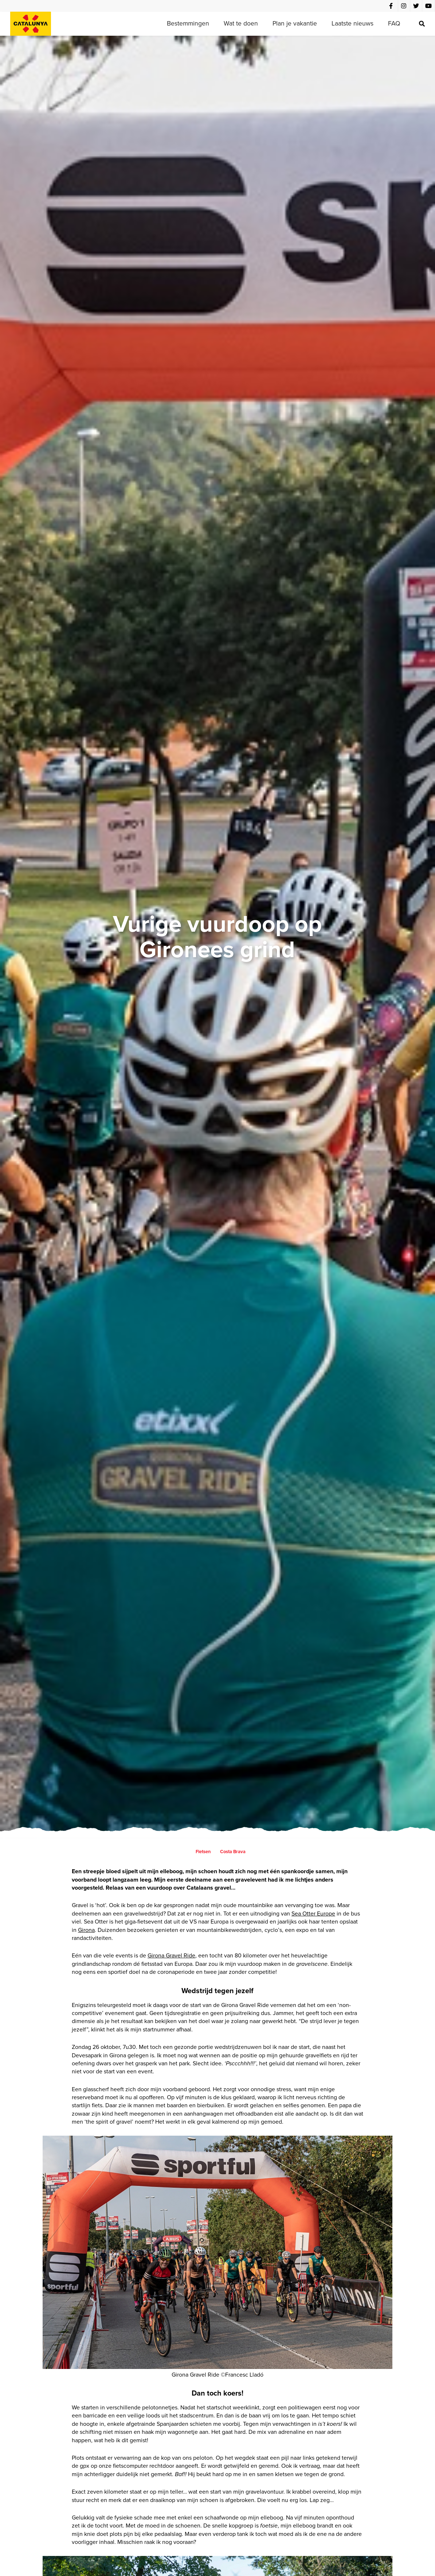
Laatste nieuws (352, 23)
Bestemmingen (188, 23)
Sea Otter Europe (313, 1913)
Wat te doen (241, 23)
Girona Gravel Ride (171, 1955)
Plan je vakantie (295, 23)
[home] (30, 24)
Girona (86, 1930)
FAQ (394, 23)
